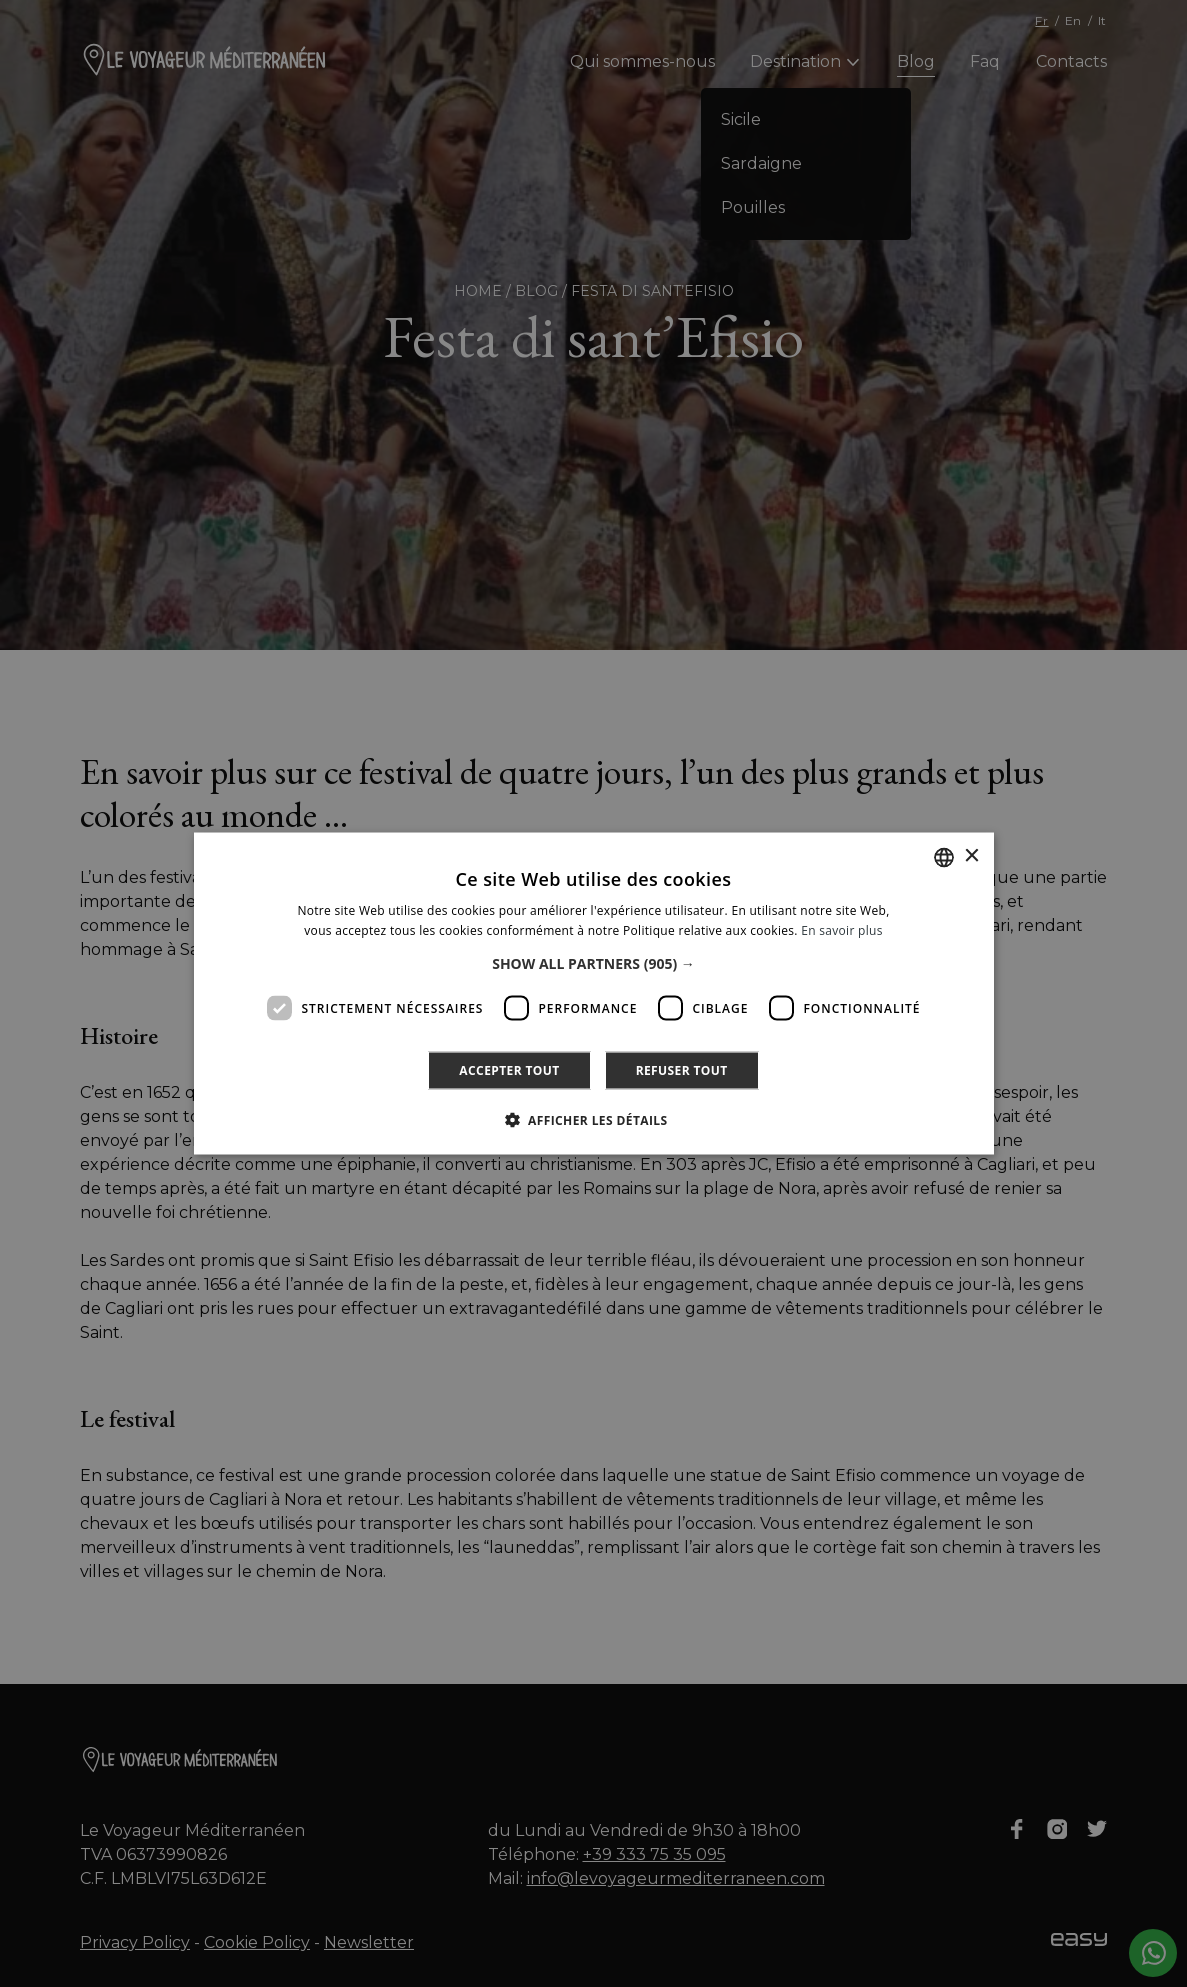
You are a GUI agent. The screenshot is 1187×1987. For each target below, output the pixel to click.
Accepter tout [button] (509, 1070)
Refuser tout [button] (682, 1070)
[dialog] (593, 993)
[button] (593, 964)
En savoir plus (841, 929)
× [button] (971, 856)
